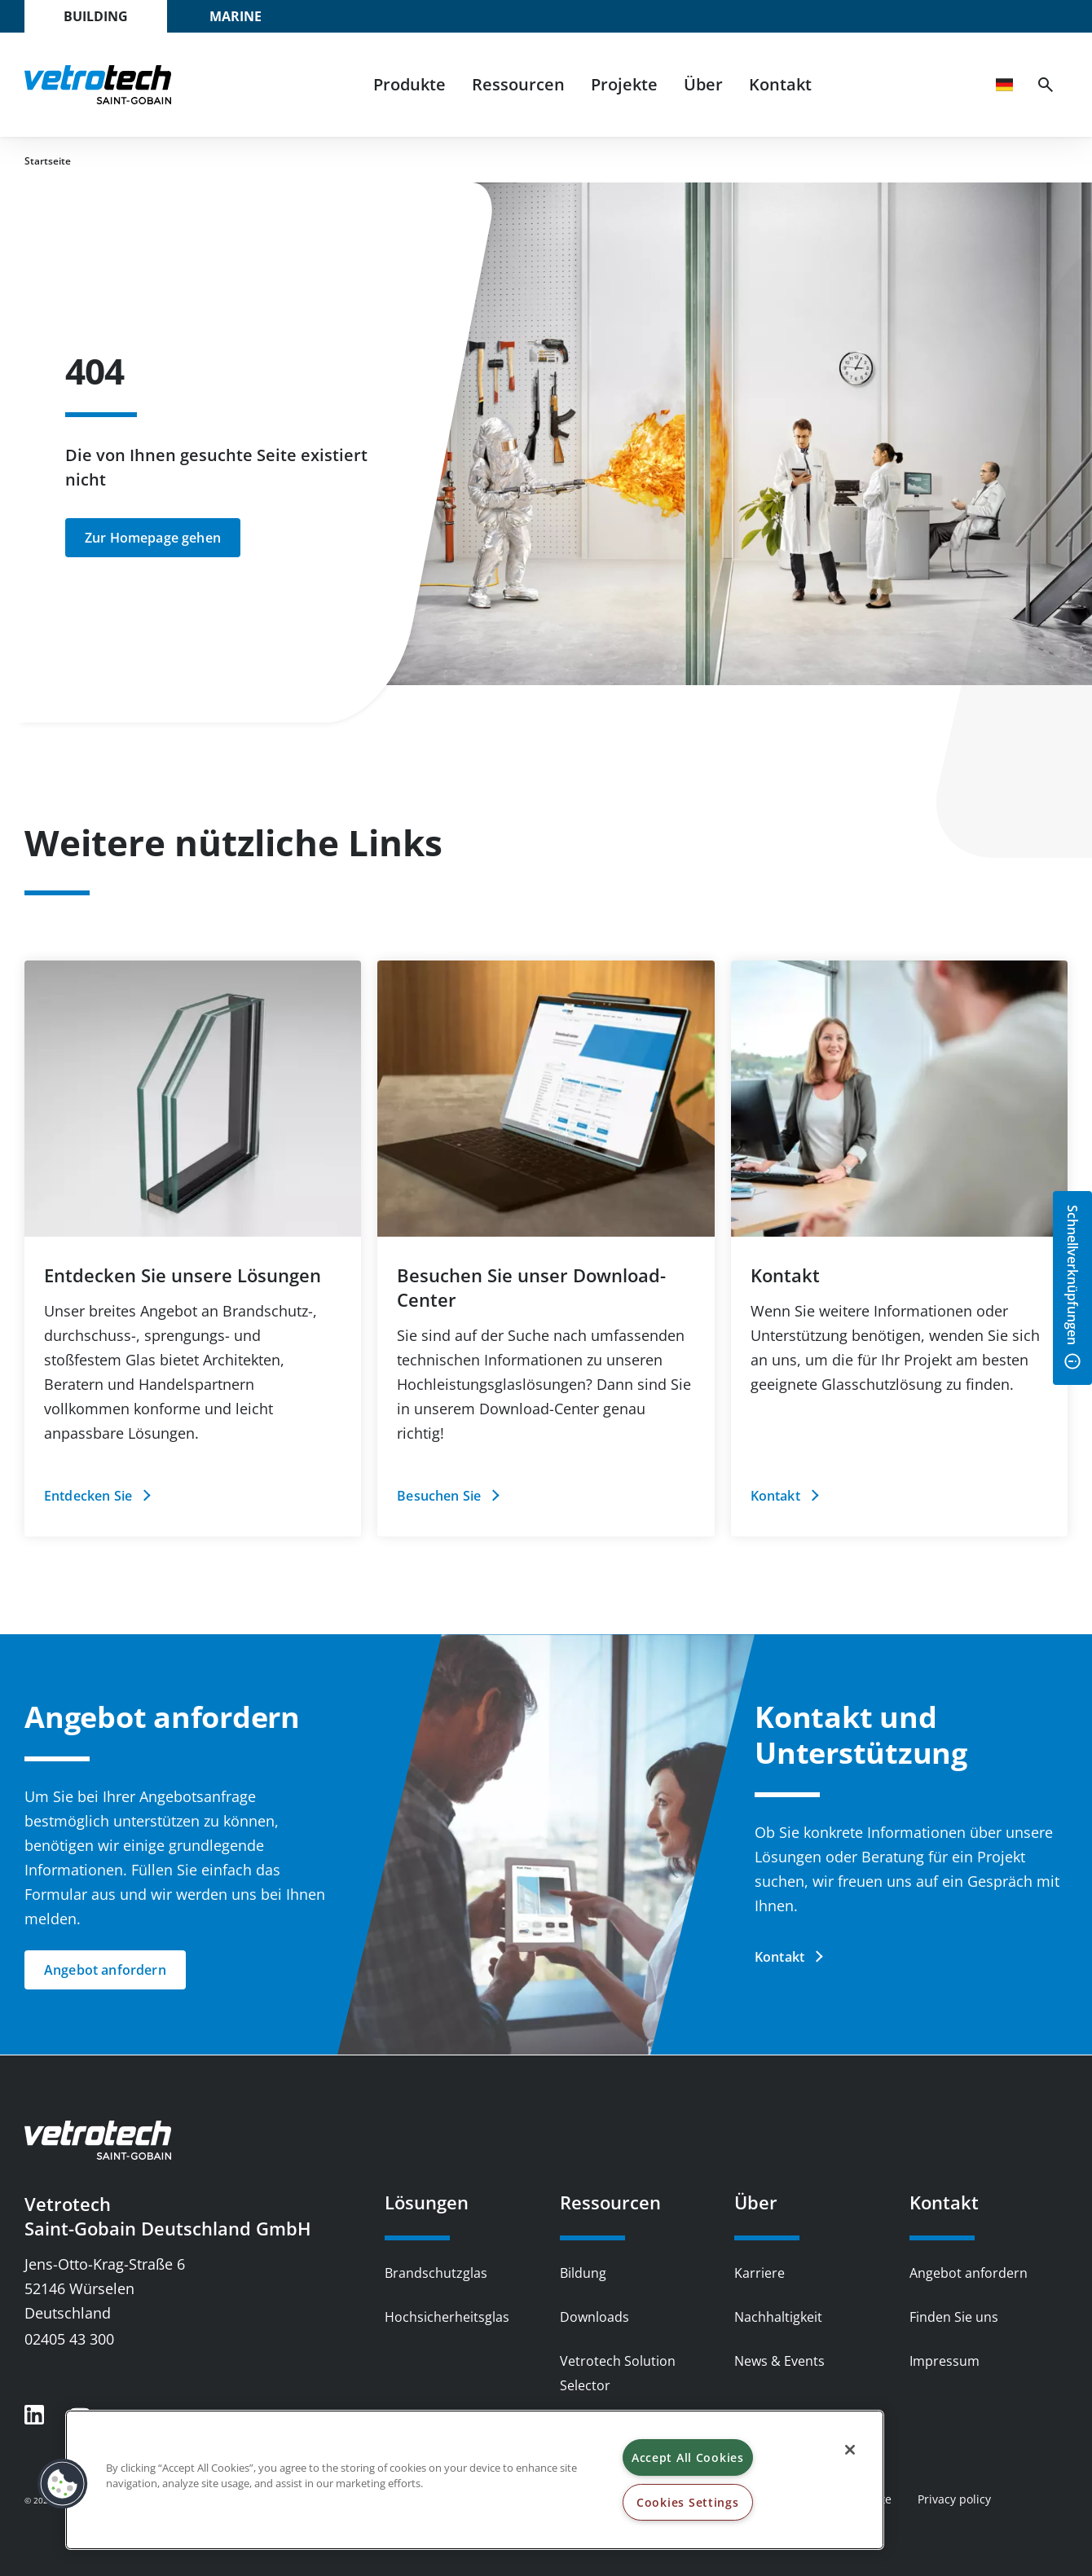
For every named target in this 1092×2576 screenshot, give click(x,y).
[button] (63, 2484)
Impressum (944, 2361)
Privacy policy (954, 2499)
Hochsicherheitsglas (447, 2317)
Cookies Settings (687, 2502)
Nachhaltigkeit (778, 2317)
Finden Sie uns (953, 2317)
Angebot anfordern (968, 2273)
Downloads (594, 2317)
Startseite (47, 161)
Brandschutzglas (436, 2273)
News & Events (779, 2361)
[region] (474, 2480)
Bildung (583, 2273)
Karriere (759, 2273)
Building (96, 16)
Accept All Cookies (688, 2457)
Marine (235, 16)
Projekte (624, 84)
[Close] (850, 2450)
